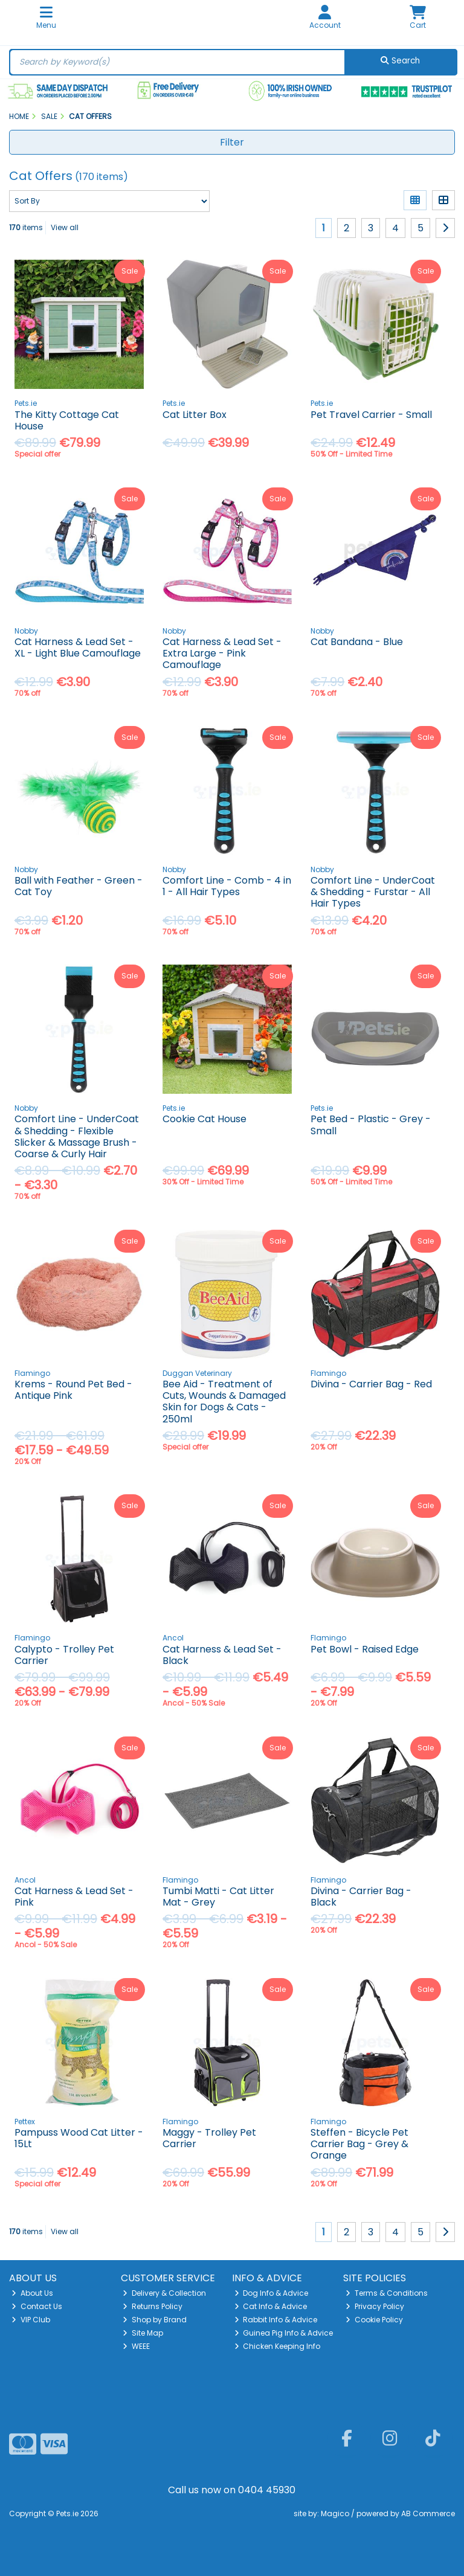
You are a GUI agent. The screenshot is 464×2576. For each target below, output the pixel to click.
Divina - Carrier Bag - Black (361, 1896)
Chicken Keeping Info (277, 2346)
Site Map (143, 2333)
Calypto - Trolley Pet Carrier (64, 1655)
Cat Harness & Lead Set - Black (222, 1655)
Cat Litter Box (195, 415)
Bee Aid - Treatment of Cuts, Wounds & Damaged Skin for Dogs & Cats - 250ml (224, 1401)
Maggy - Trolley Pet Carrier (209, 2138)
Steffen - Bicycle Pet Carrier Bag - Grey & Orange (359, 2143)
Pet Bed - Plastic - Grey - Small (371, 1124)
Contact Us (36, 2306)
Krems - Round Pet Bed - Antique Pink (73, 1389)
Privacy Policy (375, 2306)
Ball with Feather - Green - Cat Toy (78, 886)
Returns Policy (152, 2306)
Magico (335, 2513)
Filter (232, 142)
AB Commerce (428, 2513)
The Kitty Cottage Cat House (66, 420)
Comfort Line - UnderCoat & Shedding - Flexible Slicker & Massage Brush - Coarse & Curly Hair (76, 1136)
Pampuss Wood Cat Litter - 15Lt (78, 2138)
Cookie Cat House (204, 1119)
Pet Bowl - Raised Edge (365, 1649)
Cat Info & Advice (271, 2306)
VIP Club (30, 2319)
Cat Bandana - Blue (357, 642)
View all (65, 227)
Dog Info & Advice (271, 2293)
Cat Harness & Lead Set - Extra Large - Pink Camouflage (222, 653)
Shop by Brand (155, 2319)
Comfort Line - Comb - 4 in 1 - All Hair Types (227, 886)
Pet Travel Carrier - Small (371, 415)
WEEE (136, 2346)
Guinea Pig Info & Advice (284, 2333)
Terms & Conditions (387, 2293)
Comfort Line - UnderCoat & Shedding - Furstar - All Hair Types (373, 891)
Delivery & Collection (164, 2293)
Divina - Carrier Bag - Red (371, 1384)
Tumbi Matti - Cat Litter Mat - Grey (218, 1896)
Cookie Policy (374, 2319)
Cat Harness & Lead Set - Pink (74, 1896)
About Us (32, 2293)
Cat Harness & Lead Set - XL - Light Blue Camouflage (77, 647)
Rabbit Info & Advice (276, 2319)
